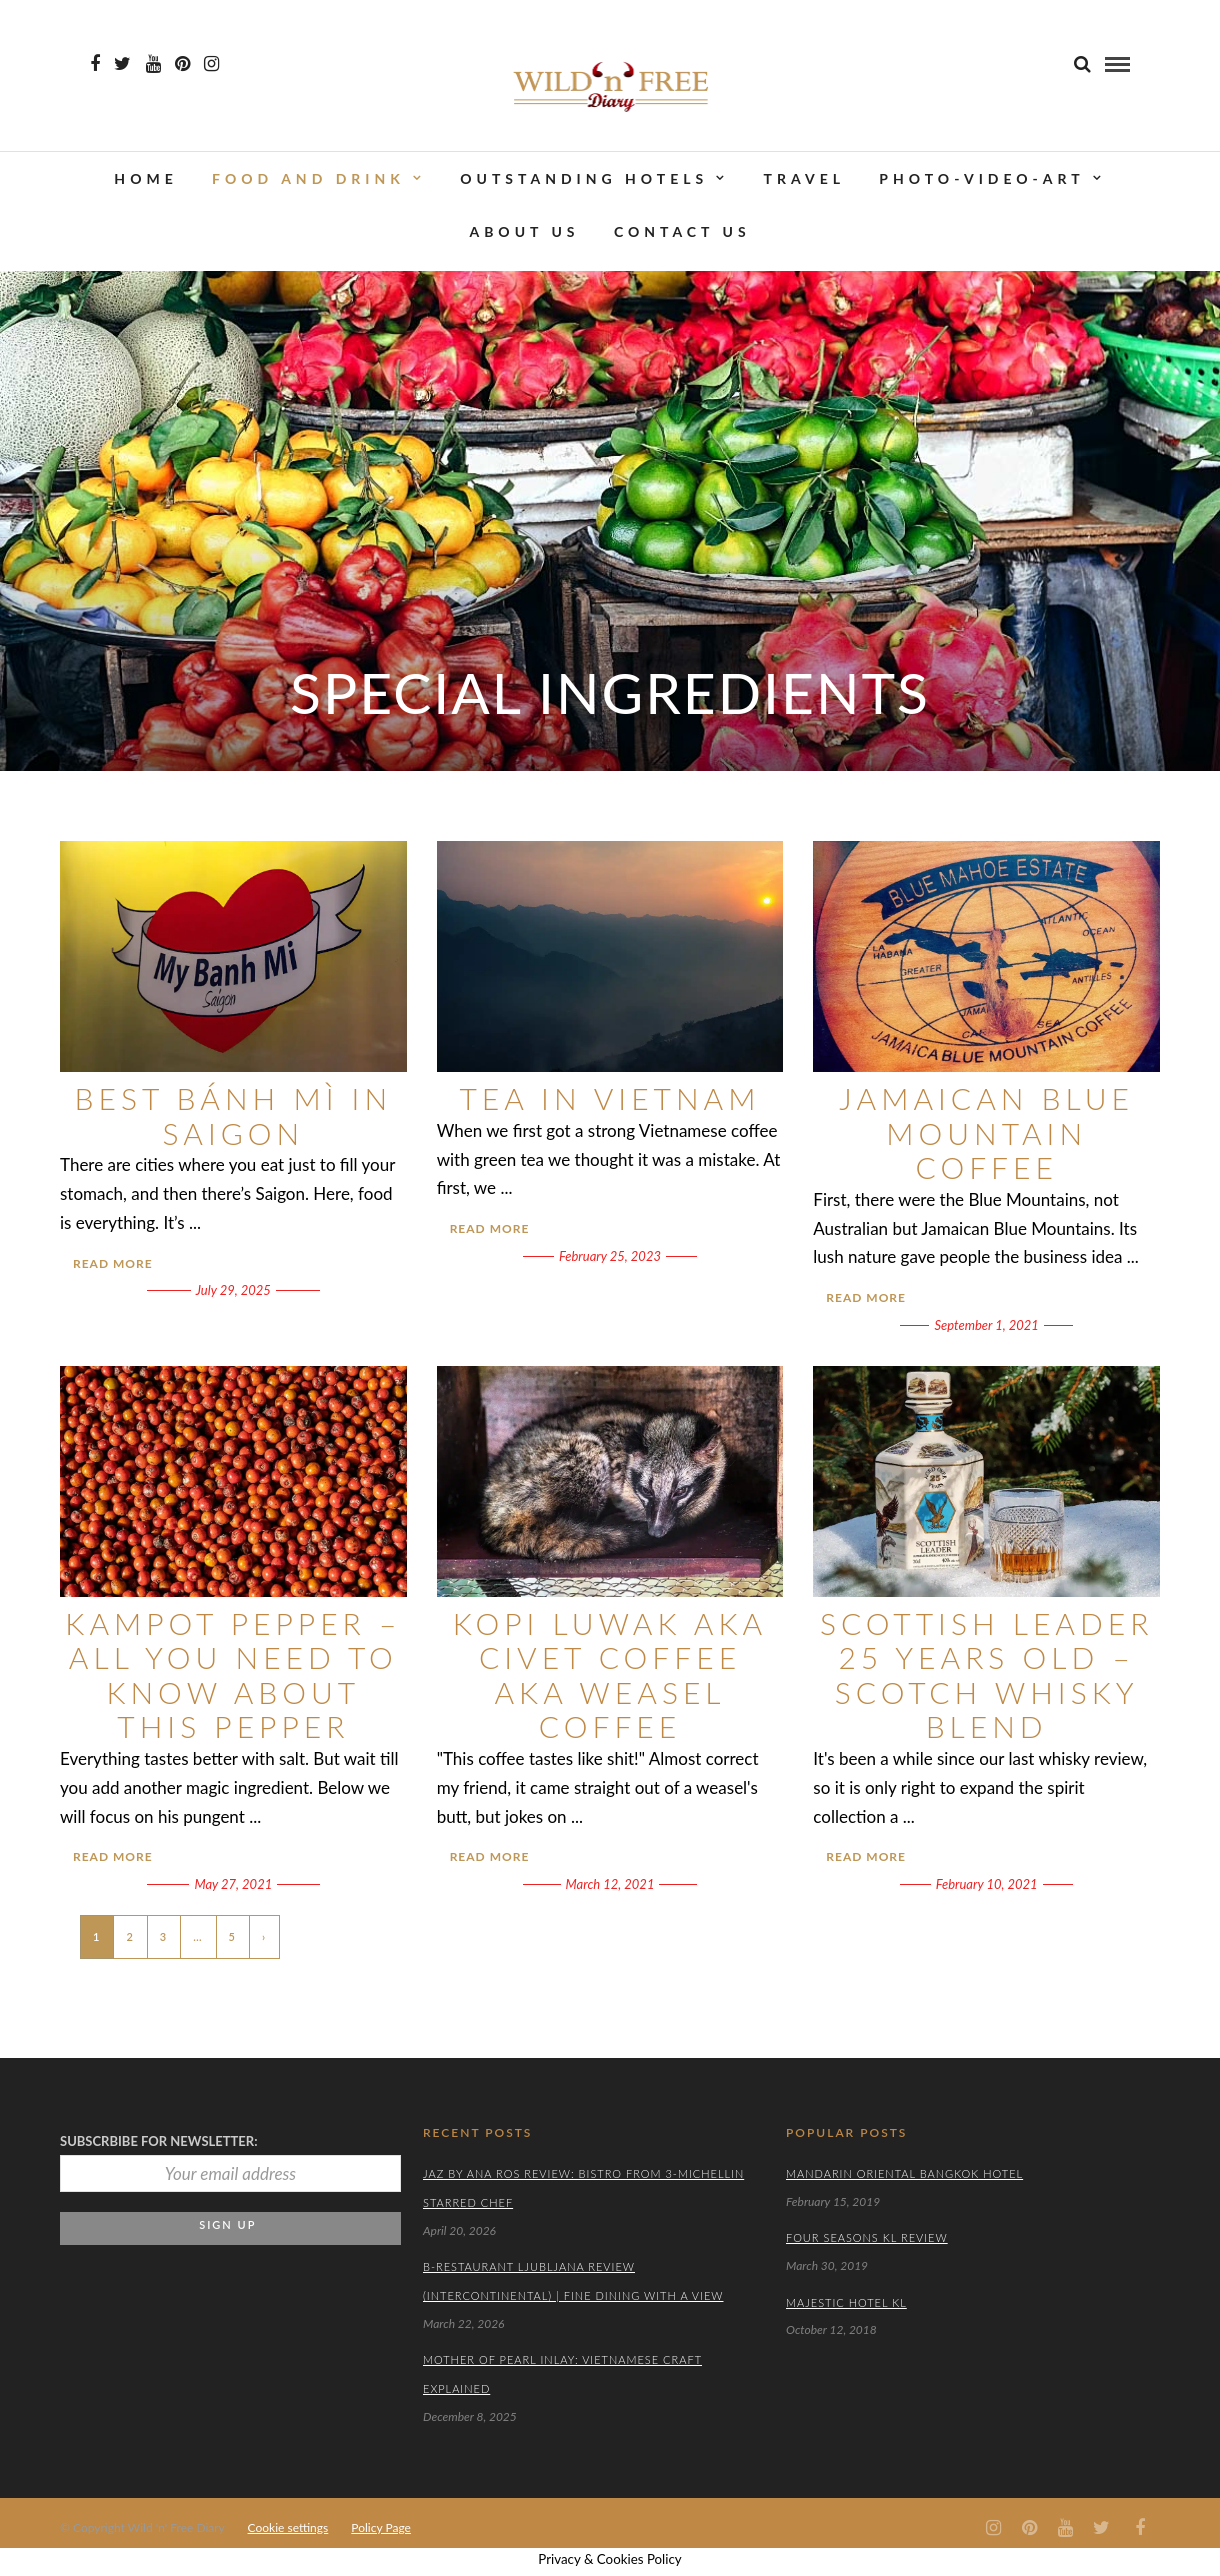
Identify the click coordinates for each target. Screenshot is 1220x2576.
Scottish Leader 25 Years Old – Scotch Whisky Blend (987, 1675)
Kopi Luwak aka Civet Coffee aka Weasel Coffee (610, 1675)
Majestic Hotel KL (846, 2302)
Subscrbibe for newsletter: (159, 2141)
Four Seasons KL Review (867, 2237)
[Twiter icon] (122, 64)
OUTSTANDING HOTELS (584, 178)
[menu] (1117, 64)
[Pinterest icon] (182, 64)
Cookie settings (288, 2527)
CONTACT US (682, 232)
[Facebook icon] (95, 64)
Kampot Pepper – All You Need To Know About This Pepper (233, 1675)
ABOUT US (524, 232)
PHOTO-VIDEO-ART (981, 178)
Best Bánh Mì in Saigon (234, 1115)
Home (145, 178)
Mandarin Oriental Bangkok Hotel (904, 2173)
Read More (113, 1263)
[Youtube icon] (153, 64)
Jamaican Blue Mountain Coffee (986, 1132)
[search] (1082, 63)
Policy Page (381, 2527)
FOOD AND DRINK (308, 178)
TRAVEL (804, 178)
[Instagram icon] (211, 64)
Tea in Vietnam (610, 1098)
